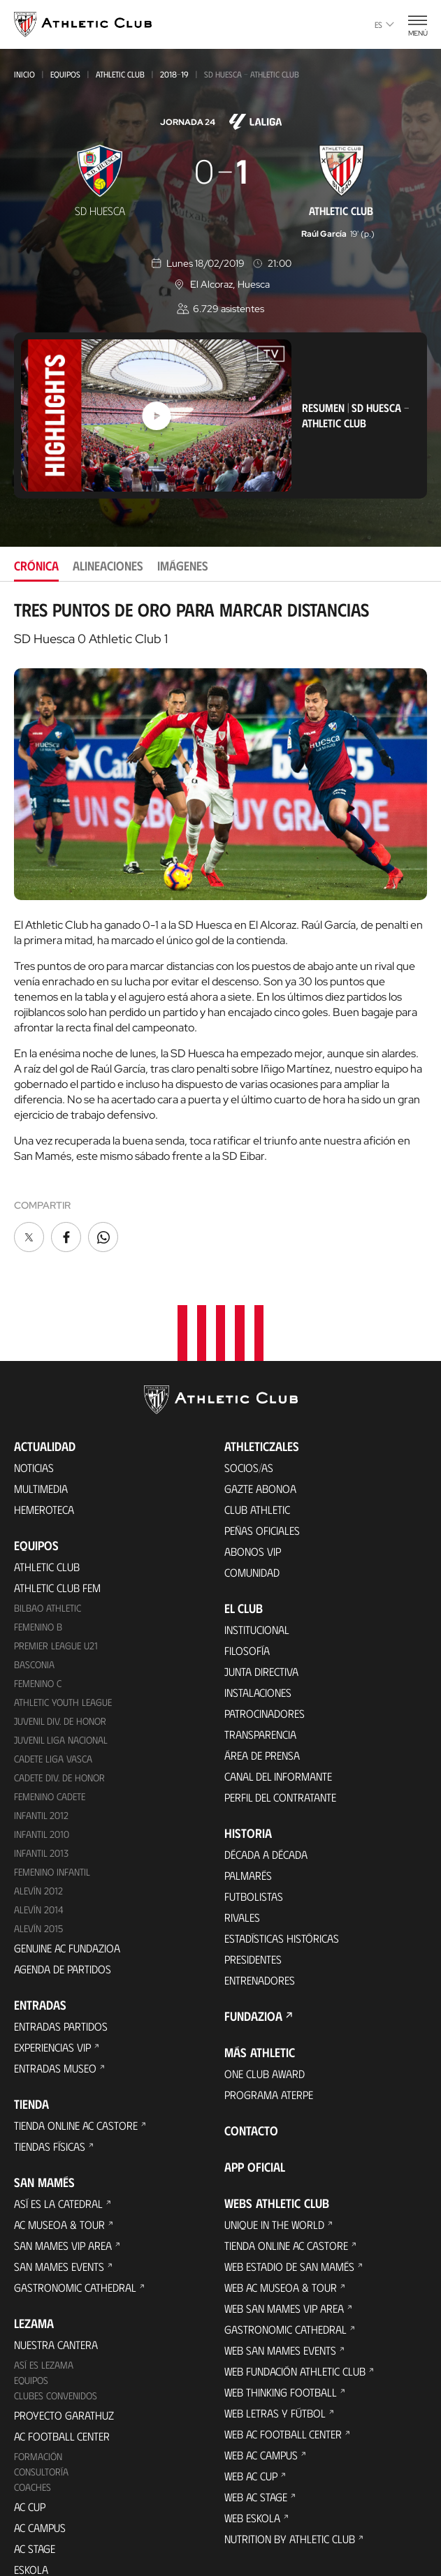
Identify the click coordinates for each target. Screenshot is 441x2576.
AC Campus (40, 2451)
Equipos (65, 74)
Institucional (256, 1554)
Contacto (251, 2055)
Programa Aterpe (268, 2019)
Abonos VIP (252, 1475)
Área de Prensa (262, 1679)
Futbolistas (253, 1820)
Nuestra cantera (56, 2268)
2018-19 (174, 74)
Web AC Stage (255, 2421)
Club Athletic (257, 1434)
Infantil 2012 (41, 1739)
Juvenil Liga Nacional (61, 1664)
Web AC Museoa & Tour (280, 2211)
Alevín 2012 (38, 1814)
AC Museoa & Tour (59, 2148)
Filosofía (247, 1575)
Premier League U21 (56, 1569)
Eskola (31, 2493)
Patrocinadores (264, 1637)
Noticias (34, 1392)
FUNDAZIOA (253, 1940)
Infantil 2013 (41, 1777)
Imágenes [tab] (182, 565)
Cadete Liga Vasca (53, 1682)
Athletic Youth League (63, 1626)
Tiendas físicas (49, 2070)
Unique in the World (274, 2149)
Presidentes (253, 1883)
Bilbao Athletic (47, 1532)
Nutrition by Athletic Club (289, 2463)
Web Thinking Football (280, 2316)
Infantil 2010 (41, 1758)
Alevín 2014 (39, 1833)
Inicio (24, 74)
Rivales (242, 1841)
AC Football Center (62, 2360)
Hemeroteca (44, 1434)
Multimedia (41, 1413)
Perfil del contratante (280, 1721)
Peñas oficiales (262, 1455)
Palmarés (248, 1799)
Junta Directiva (261, 1596)
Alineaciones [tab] (108, 565)
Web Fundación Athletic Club (295, 2295)
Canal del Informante (278, 1700)
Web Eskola (252, 2442)
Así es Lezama (43, 2289)
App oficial (254, 2091)
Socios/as (248, 1392)
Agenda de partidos (62, 1892)
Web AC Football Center (283, 2358)
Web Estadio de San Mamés (289, 2191)
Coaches (32, 2411)
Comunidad (252, 1496)
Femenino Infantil (52, 1796)
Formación (38, 2380)
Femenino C (38, 1607)
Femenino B (38, 1551)
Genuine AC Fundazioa (67, 1871)
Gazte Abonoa (260, 1413)
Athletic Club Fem (57, 1512)
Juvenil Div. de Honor (60, 1645)
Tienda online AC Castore (76, 2049)
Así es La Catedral (58, 2127)
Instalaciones (257, 1617)
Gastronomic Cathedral (75, 2211)
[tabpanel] (220, 927)
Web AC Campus (261, 2379)
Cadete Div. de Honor (59, 1701)
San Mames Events (59, 2190)
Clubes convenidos (55, 2319)
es (384, 24)
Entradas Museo (55, 1992)
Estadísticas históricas (281, 1862)
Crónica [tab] (36, 565)
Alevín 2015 (38, 1852)
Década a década (266, 1779)
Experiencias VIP (52, 1971)
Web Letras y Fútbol (275, 2337)
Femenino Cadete (49, 1720)
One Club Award (264, 1998)
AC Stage (34, 2472)
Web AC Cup (250, 2400)
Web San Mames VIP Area (284, 2232)
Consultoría (41, 2395)
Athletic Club (120, 74)
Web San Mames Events (280, 2274)
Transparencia (260, 1658)
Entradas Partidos (61, 1950)
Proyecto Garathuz (64, 2339)
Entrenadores (259, 1904)
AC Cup (29, 2430)
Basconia (34, 1588)
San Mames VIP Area (63, 2169)
